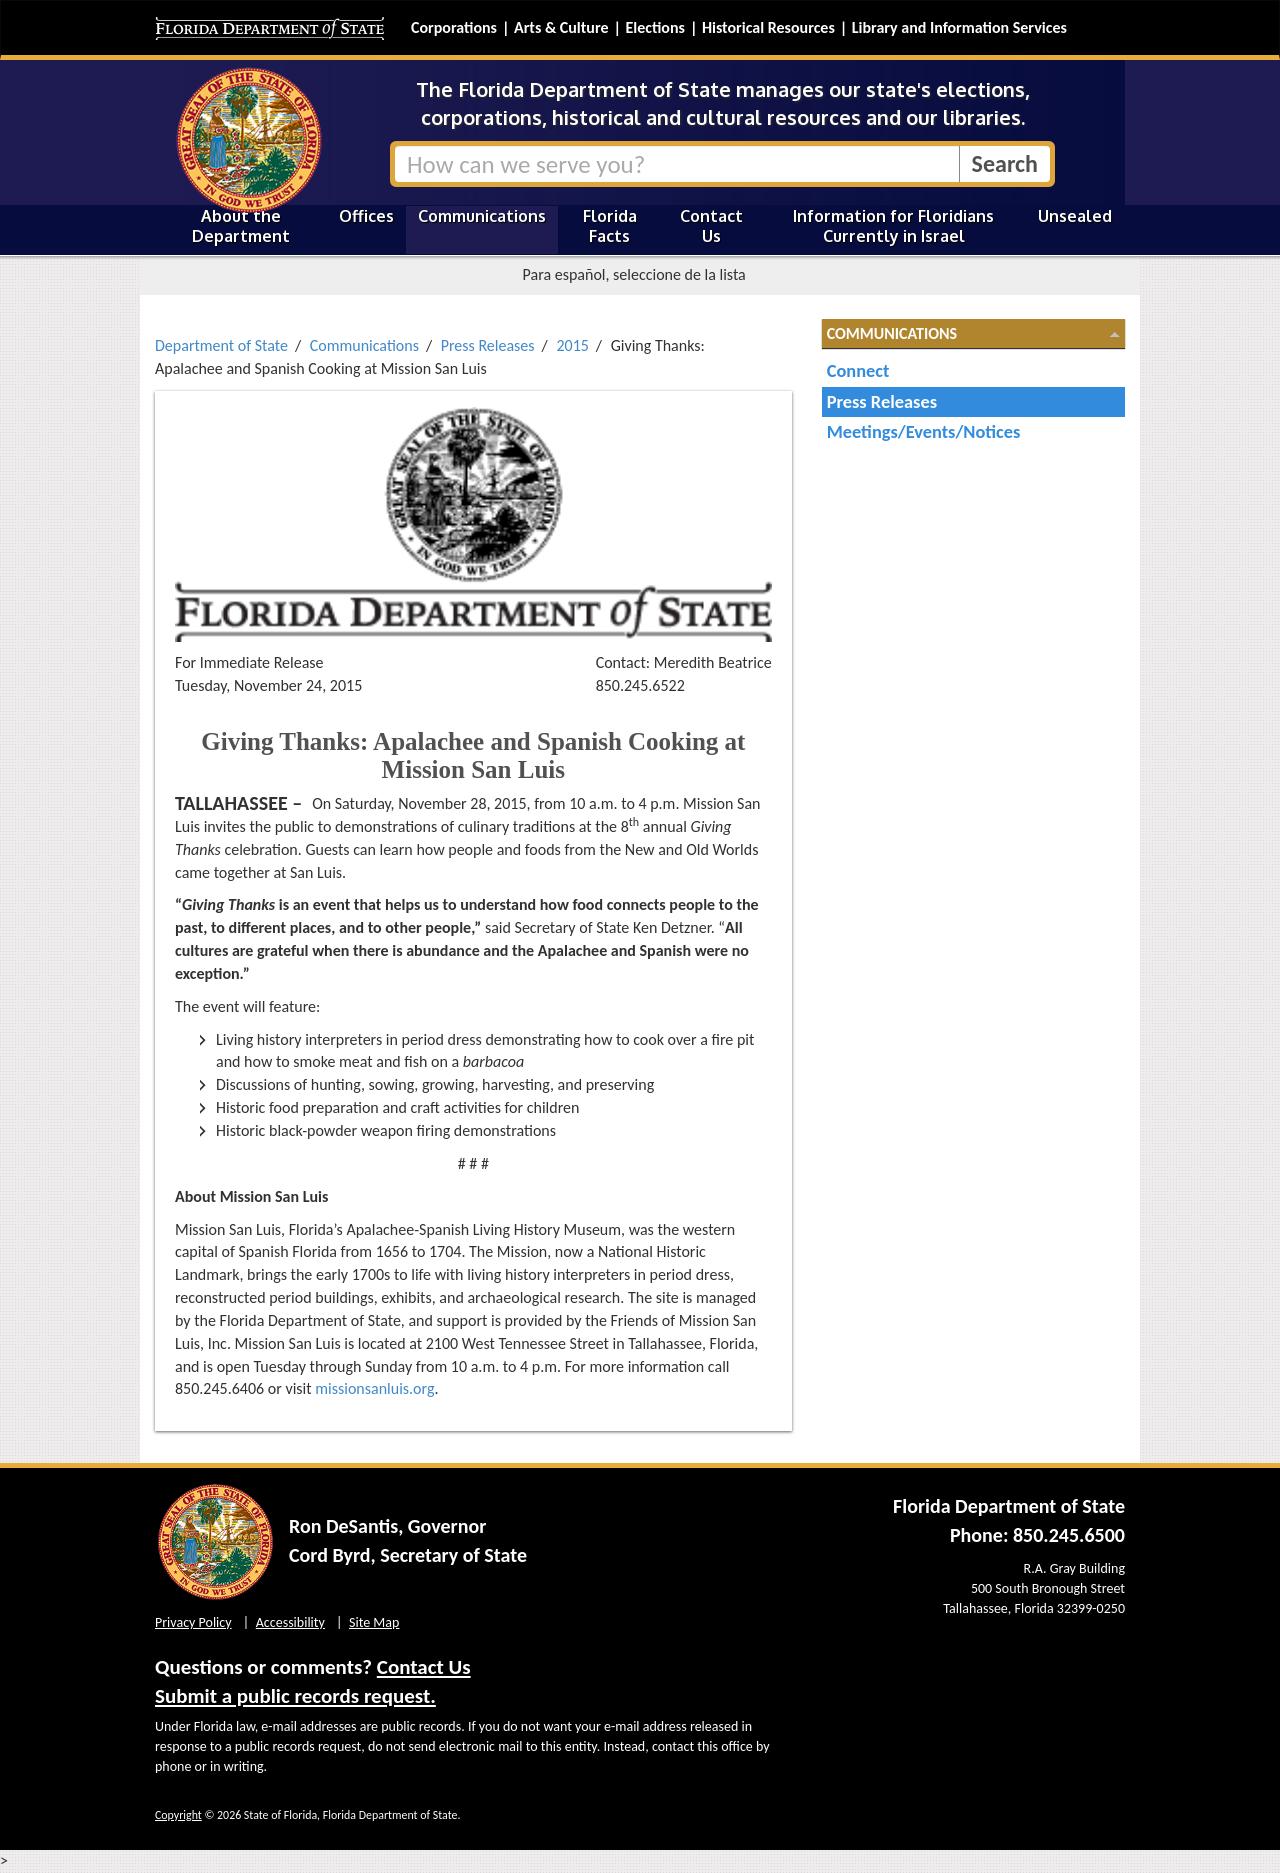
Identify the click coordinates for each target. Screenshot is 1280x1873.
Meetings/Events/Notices (924, 431)
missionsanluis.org (374, 1388)
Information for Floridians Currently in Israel (893, 226)
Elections (654, 27)
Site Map (374, 1622)
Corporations (454, 27)
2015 (572, 345)
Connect (858, 370)
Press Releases (488, 345)
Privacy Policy (193, 1622)
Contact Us (711, 226)
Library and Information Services (959, 27)
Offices (366, 216)
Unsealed (1075, 216)
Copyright (178, 1815)
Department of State (221, 345)
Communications (482, 216)
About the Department (241, 226)
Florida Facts (610, 226)
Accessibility (290, 1622)
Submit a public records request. (295, 1696)
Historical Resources (768, 27)
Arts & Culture (561, 27)
